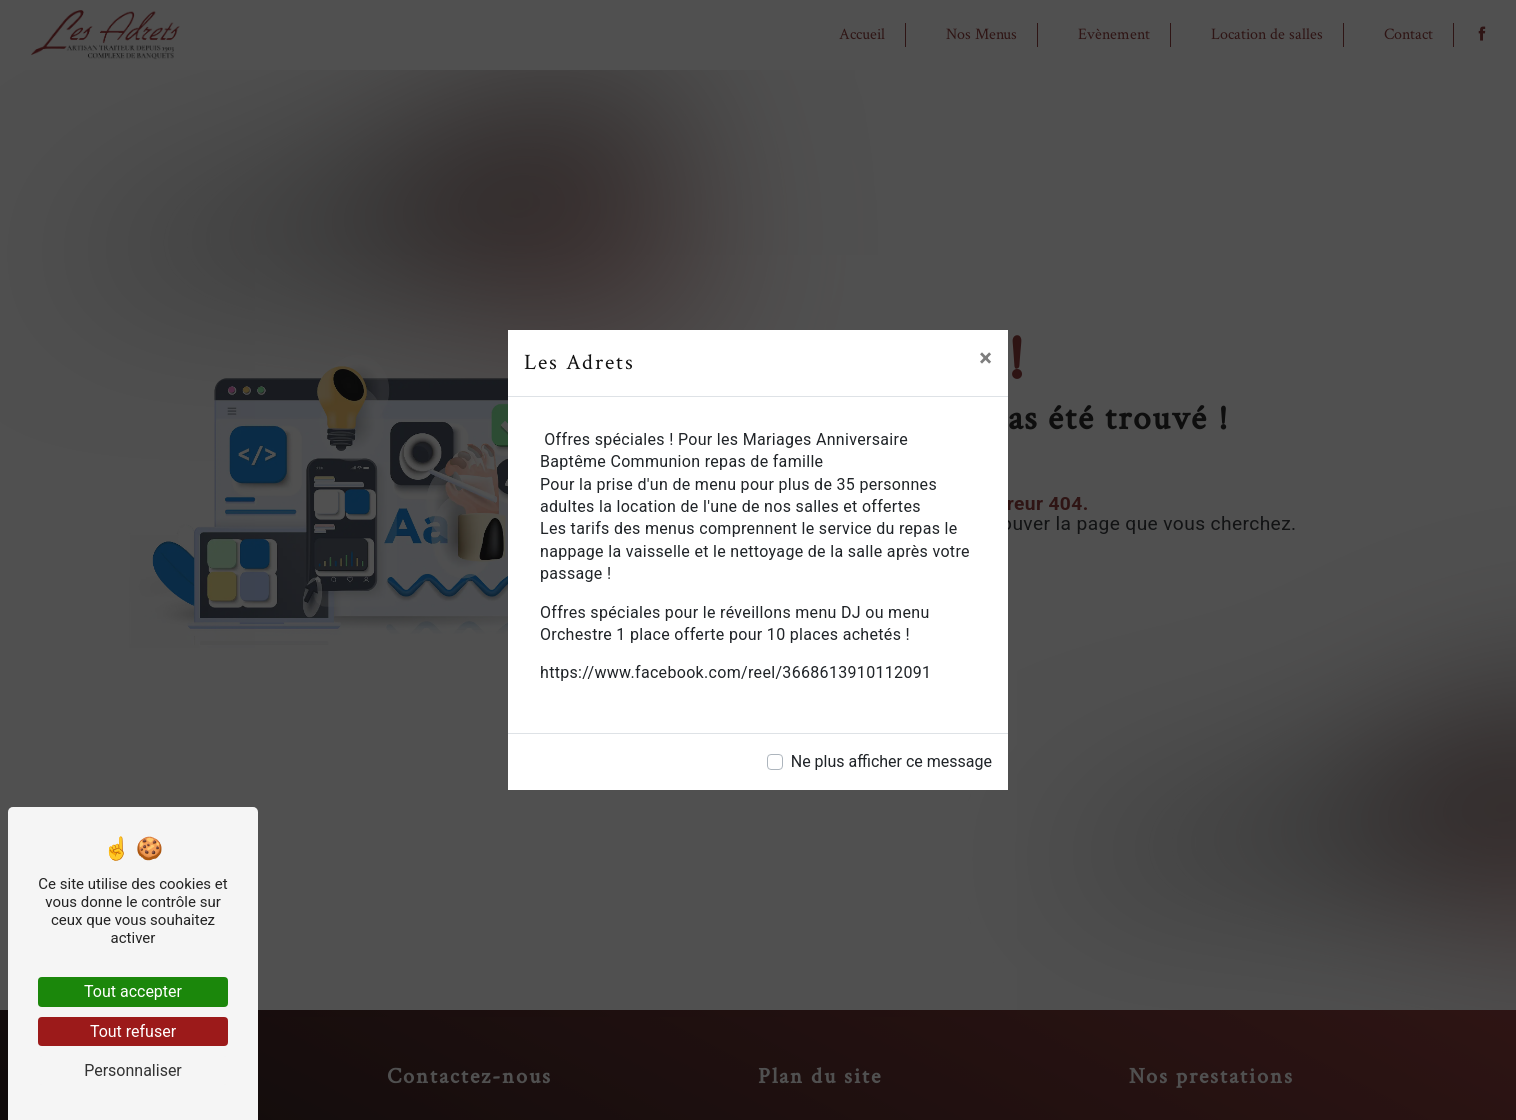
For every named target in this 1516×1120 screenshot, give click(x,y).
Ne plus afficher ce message (891, 761)
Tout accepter (133, 991)
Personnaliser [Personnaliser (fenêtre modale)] (133, 1070)
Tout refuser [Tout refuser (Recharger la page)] (133, 1031)
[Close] (985, 358)
